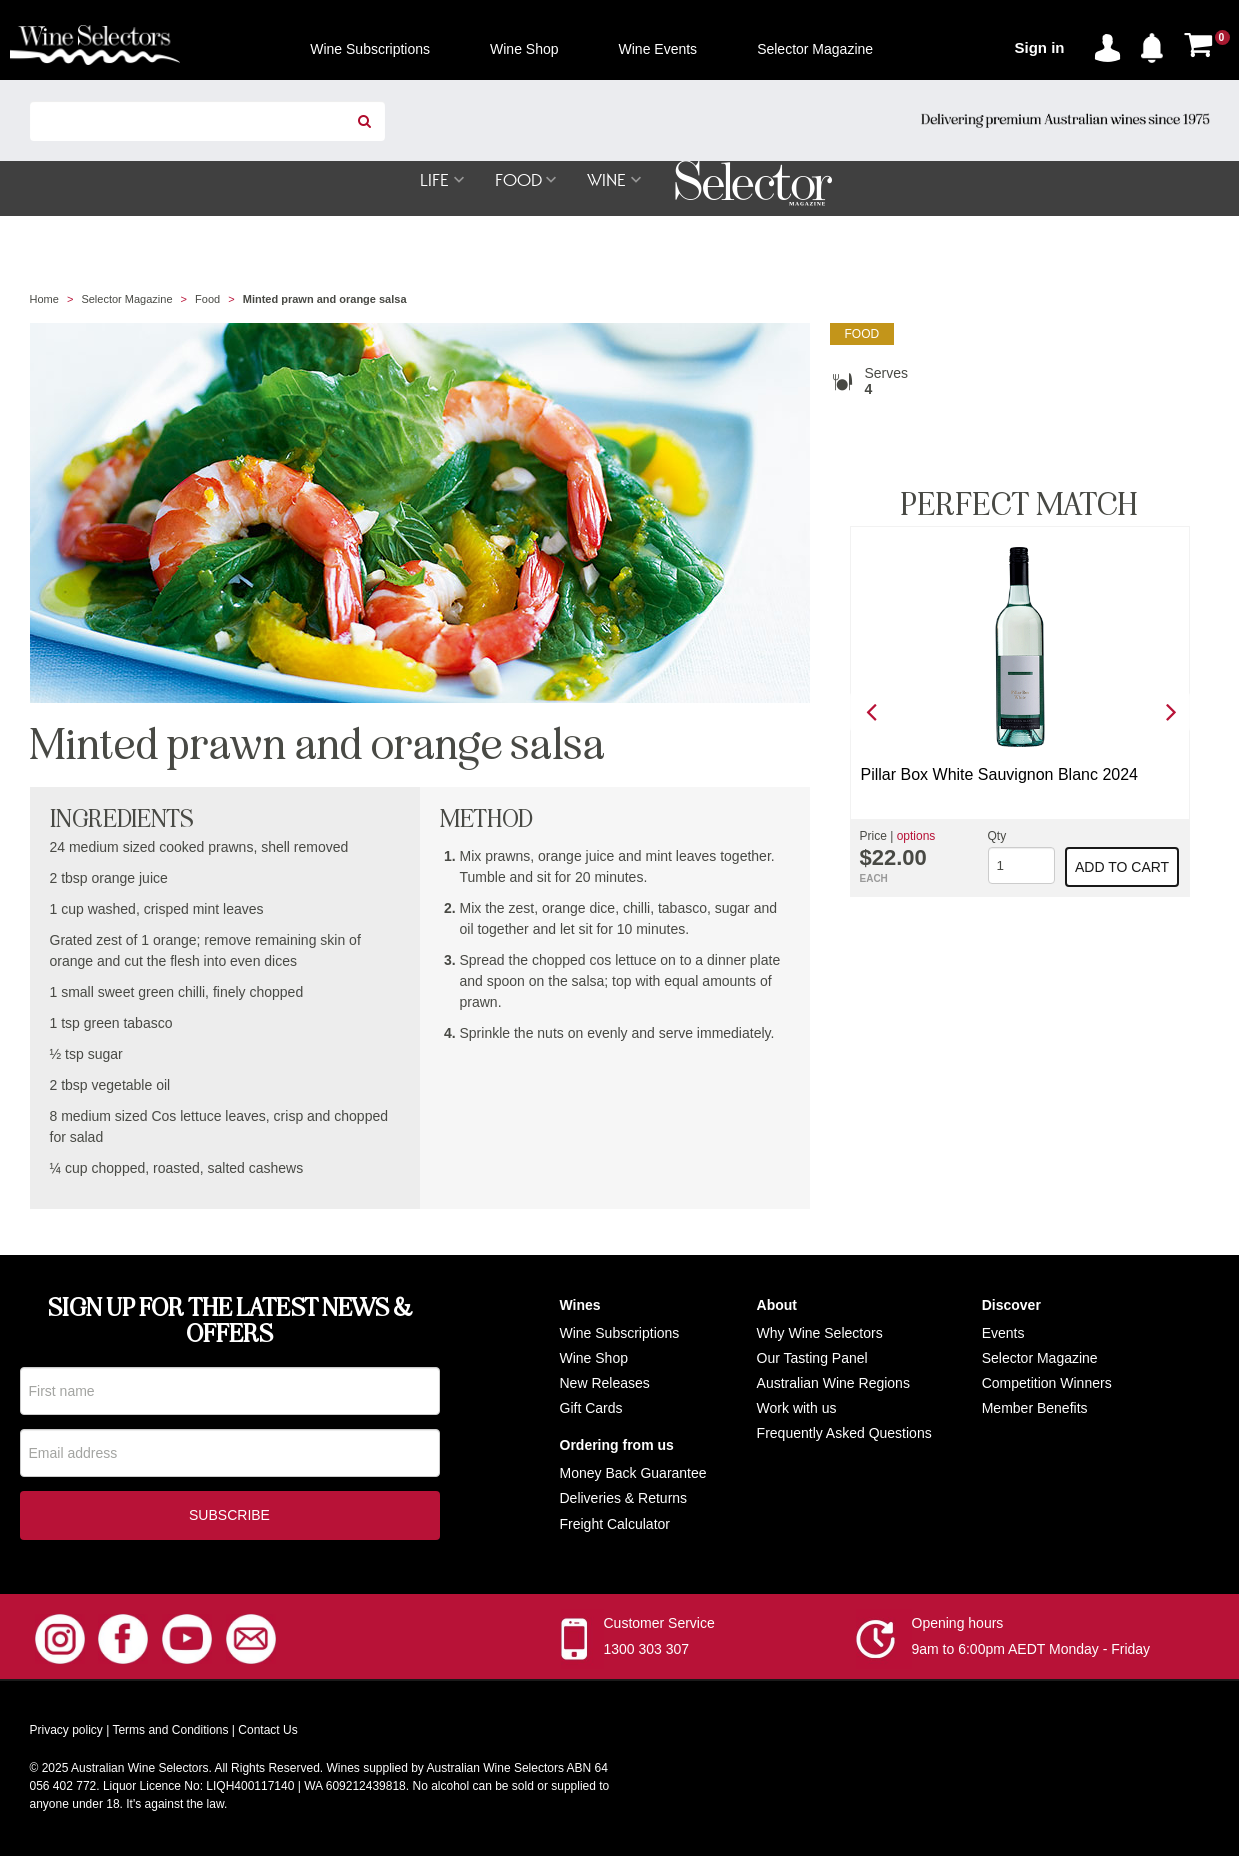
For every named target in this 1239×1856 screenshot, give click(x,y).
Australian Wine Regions (833, 1384)
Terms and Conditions (170, 1733)
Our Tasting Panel (812, 1359)
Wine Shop (594, 1359)
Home (44, 300)
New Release (601, 1384)
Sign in (1040, 47)
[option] (1020, 712)
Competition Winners (1047, 1384)
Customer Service (659, 1626)
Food (207, 300)
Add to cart (1122, 868)
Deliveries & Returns (624, 1499)
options (916, 837)
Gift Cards (591, 1409)
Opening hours (958, 1626)
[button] (1157, 44)
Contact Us (267, 1733)
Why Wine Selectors (820, 1334)
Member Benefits (1035, 1409)
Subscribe (229, 1518)
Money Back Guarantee (633, 1474)
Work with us (797, 1409)
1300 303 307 (647, 1652)
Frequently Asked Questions (844, 1434)
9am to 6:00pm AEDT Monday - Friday (1031, 1652)
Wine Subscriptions (620, 1334)
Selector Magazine (126, 300)
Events (1003, 1334)
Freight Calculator (615, 1525)
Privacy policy (66, 1733)
